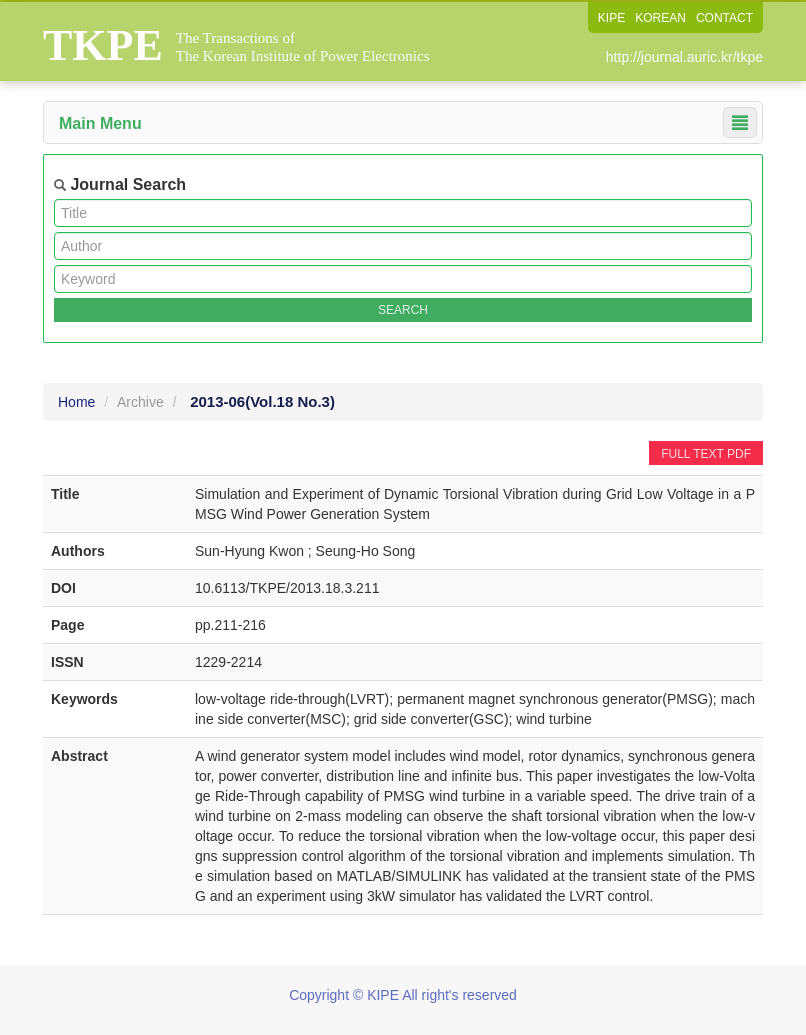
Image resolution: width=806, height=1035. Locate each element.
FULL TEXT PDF (706, 454)
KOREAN (660, 18)
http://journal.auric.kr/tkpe (684, 57)
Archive (140, 402)
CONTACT (724, 18)
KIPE (611, 18)
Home (76, 402)
